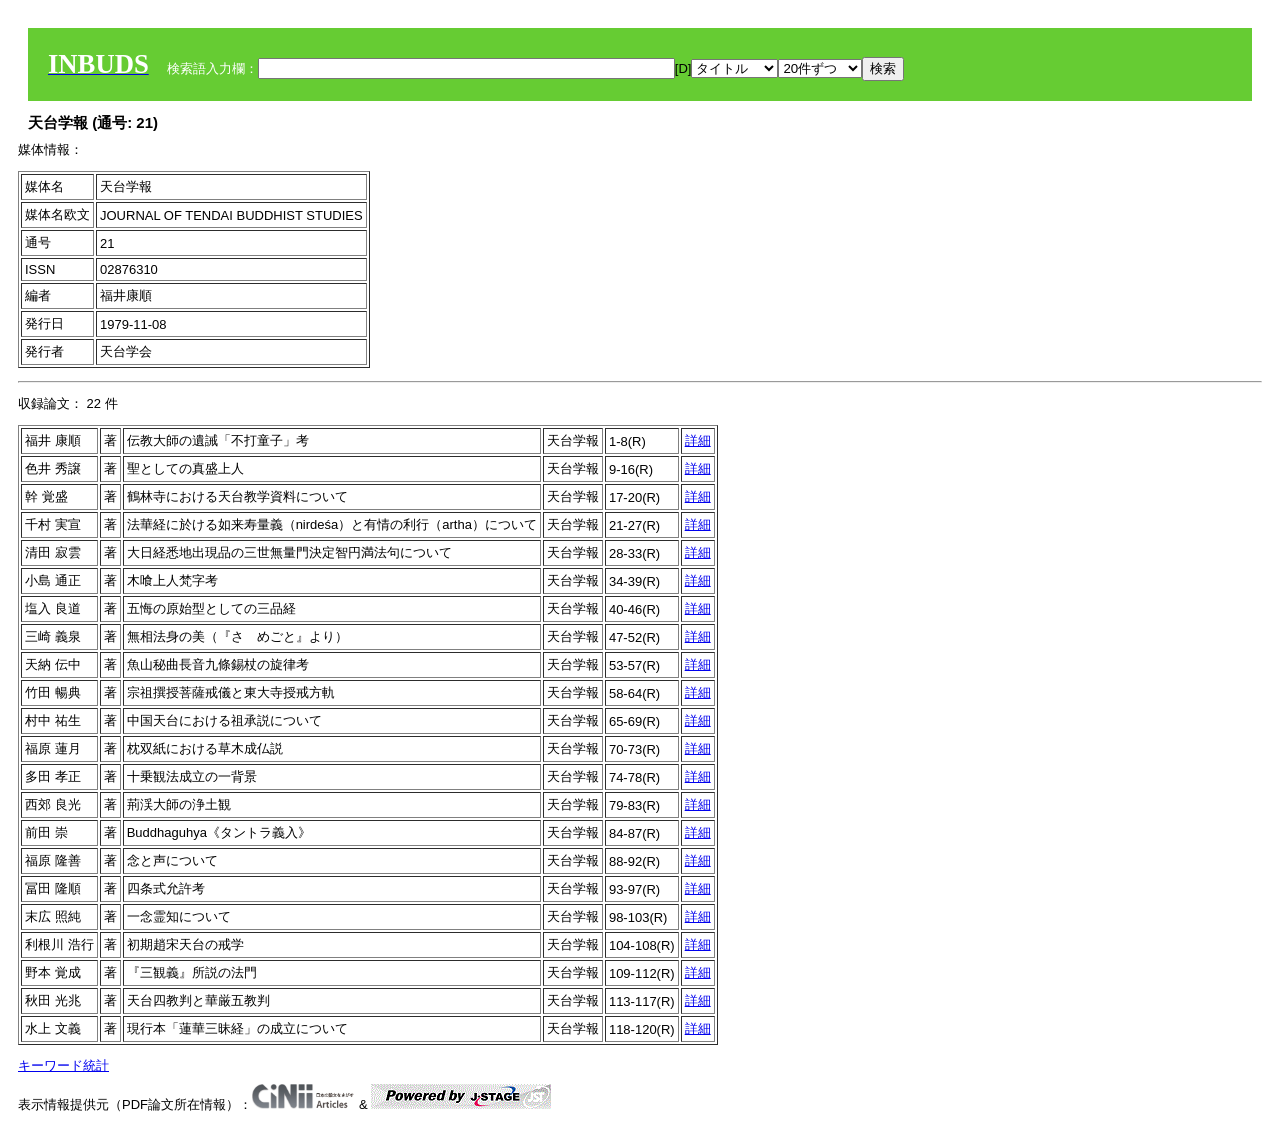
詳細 (698, 440)
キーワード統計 (63, 1065)
